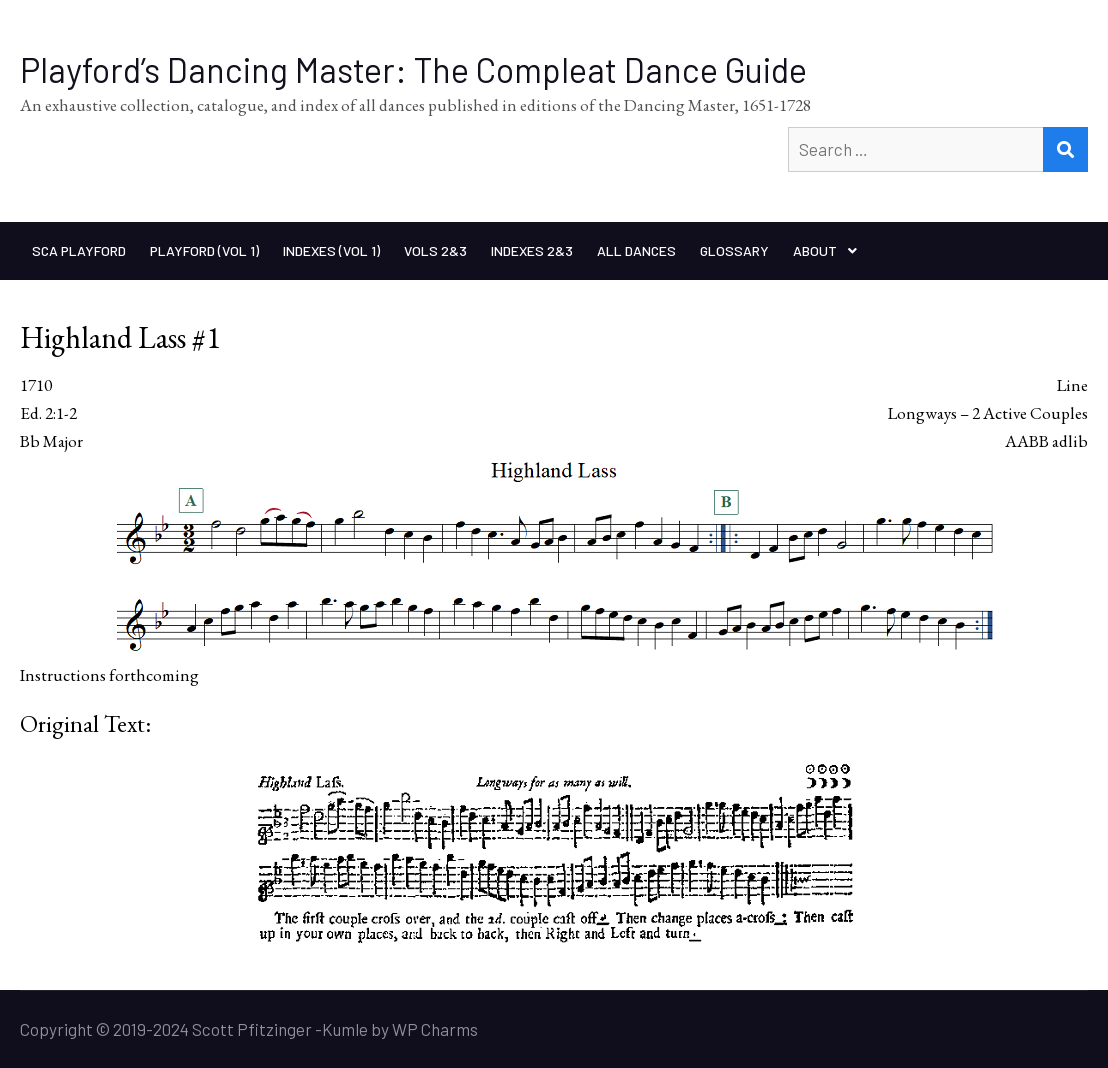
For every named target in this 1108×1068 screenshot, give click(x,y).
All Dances (636, 250)
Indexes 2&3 (532, 250)
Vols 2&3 (435, 250)
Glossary (734, 250)
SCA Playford (79, 250)
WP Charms (435, 1029)
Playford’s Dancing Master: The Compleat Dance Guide (413, 69)
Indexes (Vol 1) (331, 250)
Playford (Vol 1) (204, 250)
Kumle (345, 1029)
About (815, 250)
